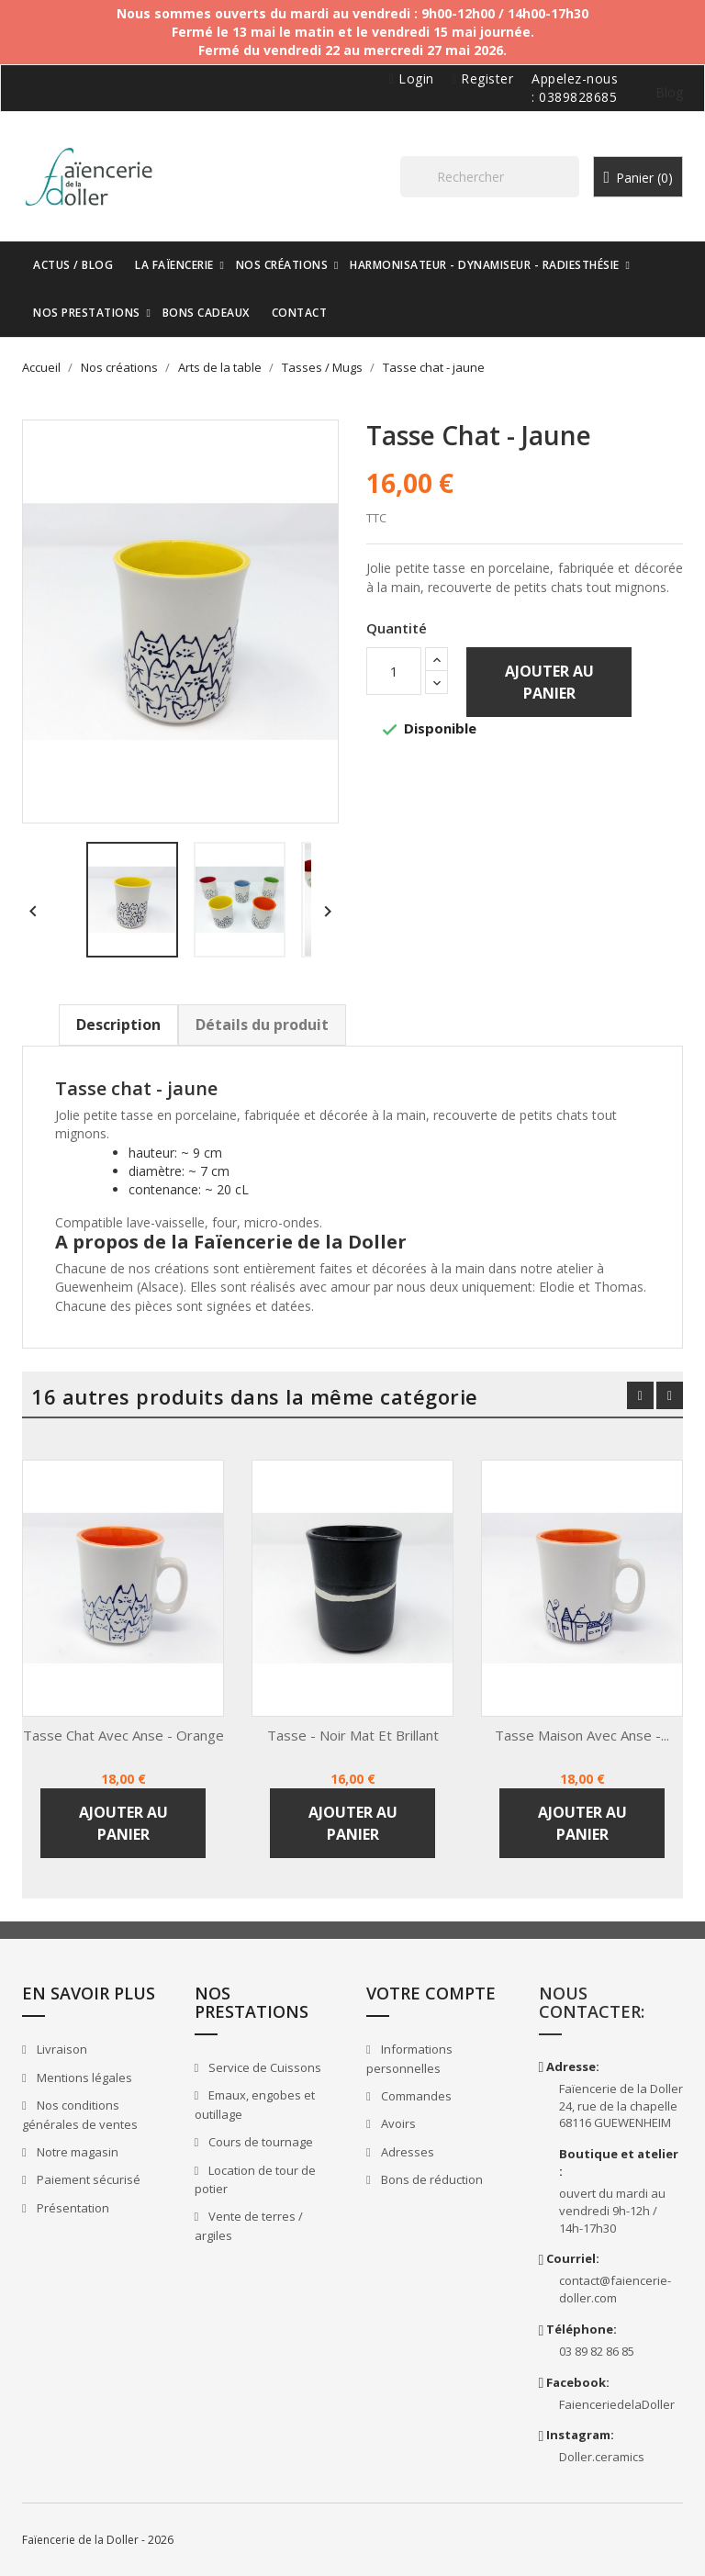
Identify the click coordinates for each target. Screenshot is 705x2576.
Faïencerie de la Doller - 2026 (97, 2540)
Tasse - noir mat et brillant (353, 1735)
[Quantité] (393, 671)
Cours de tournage (259, 2142)
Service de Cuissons (263, 2067)
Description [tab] (118, 1024)
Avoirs (397, 2123)
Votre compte (431, 1993)
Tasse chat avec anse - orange (123, 1735)
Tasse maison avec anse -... (582, 1735)
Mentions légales (83, 2077)
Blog (669, 92)
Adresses (406, 2152)
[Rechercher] (490, 176)
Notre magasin (76, 2152)
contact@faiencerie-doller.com (615, 2289)
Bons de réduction (430, 2179)
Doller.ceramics (601, 2456)
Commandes (415, 2096)
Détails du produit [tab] (262, 1024)
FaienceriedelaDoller (617, 2404)
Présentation (71, 2208)
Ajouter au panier (549, 682)
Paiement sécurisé (87, 2179)
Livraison (60, 2049)
